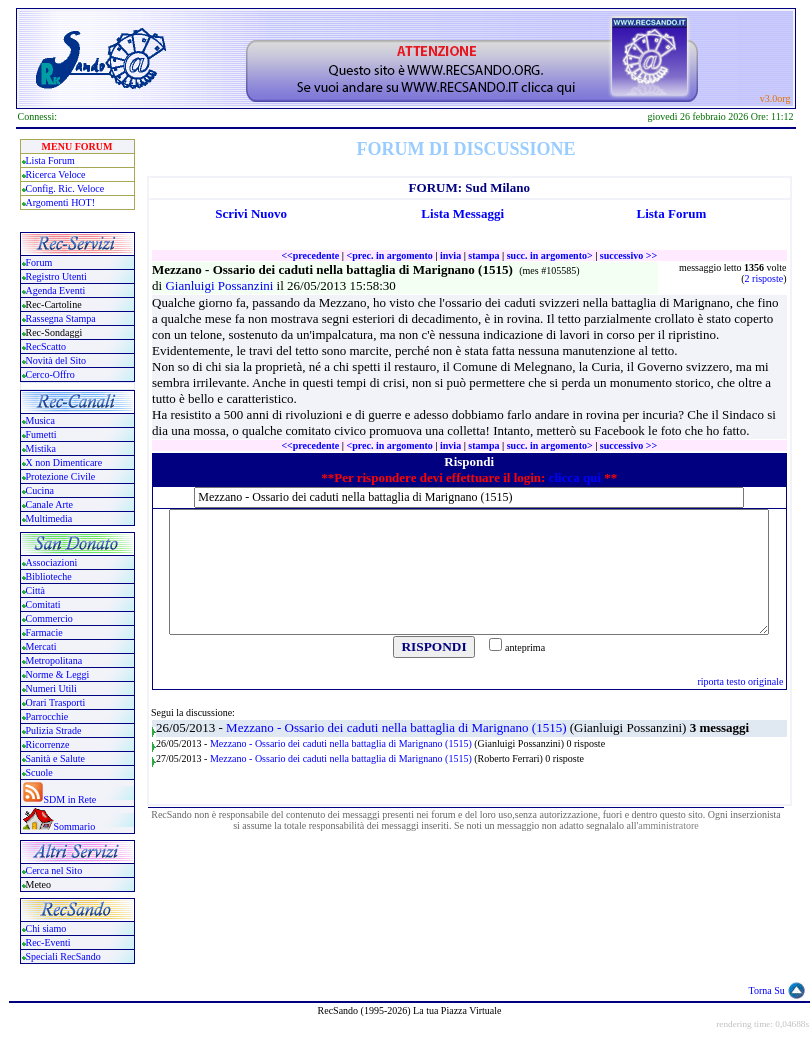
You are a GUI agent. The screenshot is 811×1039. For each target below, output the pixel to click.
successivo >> (628, 255)
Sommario (75, 826)
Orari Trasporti (56, 702)
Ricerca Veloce (56, 174)
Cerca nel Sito (54, 870)
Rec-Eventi (48, 942)
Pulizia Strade (54, 730)
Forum (39, 262)
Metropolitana (54, 660)
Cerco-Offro (50, 374)
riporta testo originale (740, 681)
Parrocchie (47, 716)
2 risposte (764, 278)
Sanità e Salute (55, 758)
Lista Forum (50, 160)
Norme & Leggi (58, 674)
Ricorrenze (48, 744)
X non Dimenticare (64, 462)
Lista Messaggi (462, 213)
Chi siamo (46, 928)
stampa (483, 255)
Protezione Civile (61, 476)
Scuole (39, 772)
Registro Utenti (56, 276)
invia (450, 255)
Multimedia (49, 518)
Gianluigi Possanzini (220, 285)
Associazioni (52, 562)
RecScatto (46, 346)
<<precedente (310, 255)
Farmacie (44, 632)
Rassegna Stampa (61, 318)
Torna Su (767, 990)
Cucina (40, 490)
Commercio (49, 618)
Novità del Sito (56, 360)
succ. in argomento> (550, 255)
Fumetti (41, 434)
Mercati (41, 646)
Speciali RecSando (63, 956)
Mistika (41, 448)
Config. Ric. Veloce (65, 188)
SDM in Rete (70, 799)
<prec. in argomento (389, 255)
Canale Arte (49, 504)
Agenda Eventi (56, 290)
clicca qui (575, 477)
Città (35, 590)
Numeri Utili (53, 688)
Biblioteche (49, 576)
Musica (40, 420)
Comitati (43, 604)
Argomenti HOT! (61, 202)
